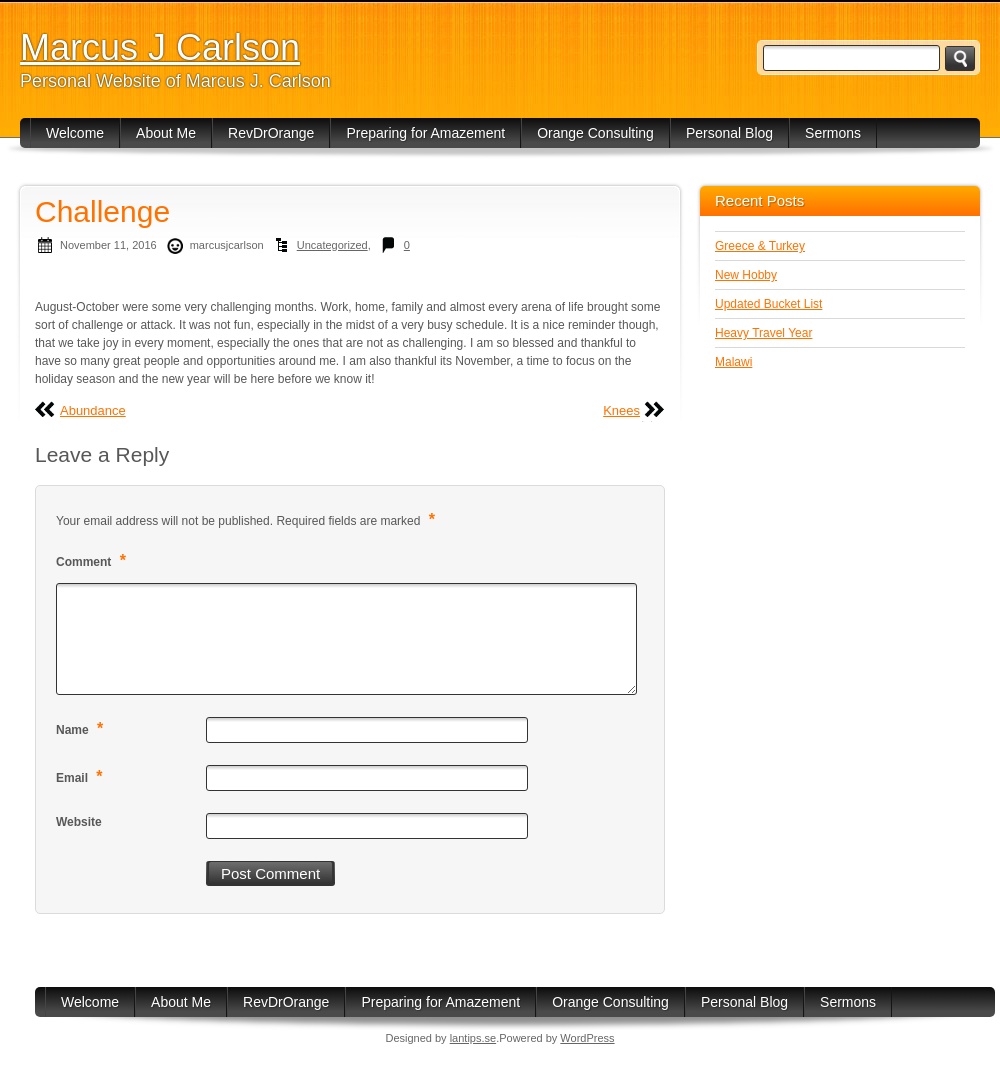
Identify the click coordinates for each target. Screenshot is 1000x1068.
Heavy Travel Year (763, 333)
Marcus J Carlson (160, 47)
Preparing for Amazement (425, 133)
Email (82, 776)
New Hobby (746, 275)
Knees (621, 410)
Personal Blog (729, 133)
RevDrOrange (271, 133)
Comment (93, 560)
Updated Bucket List (768, 304)
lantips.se (473, 1038)
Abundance (93, 410)
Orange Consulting (595, 133)
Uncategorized (332, 245)
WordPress (587, 1038)
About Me (166, 133)
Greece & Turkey (760, 246)
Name (82, 728)
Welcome (75, 133)
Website (79, 822)
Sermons (833, 133)
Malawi (733, 362)
